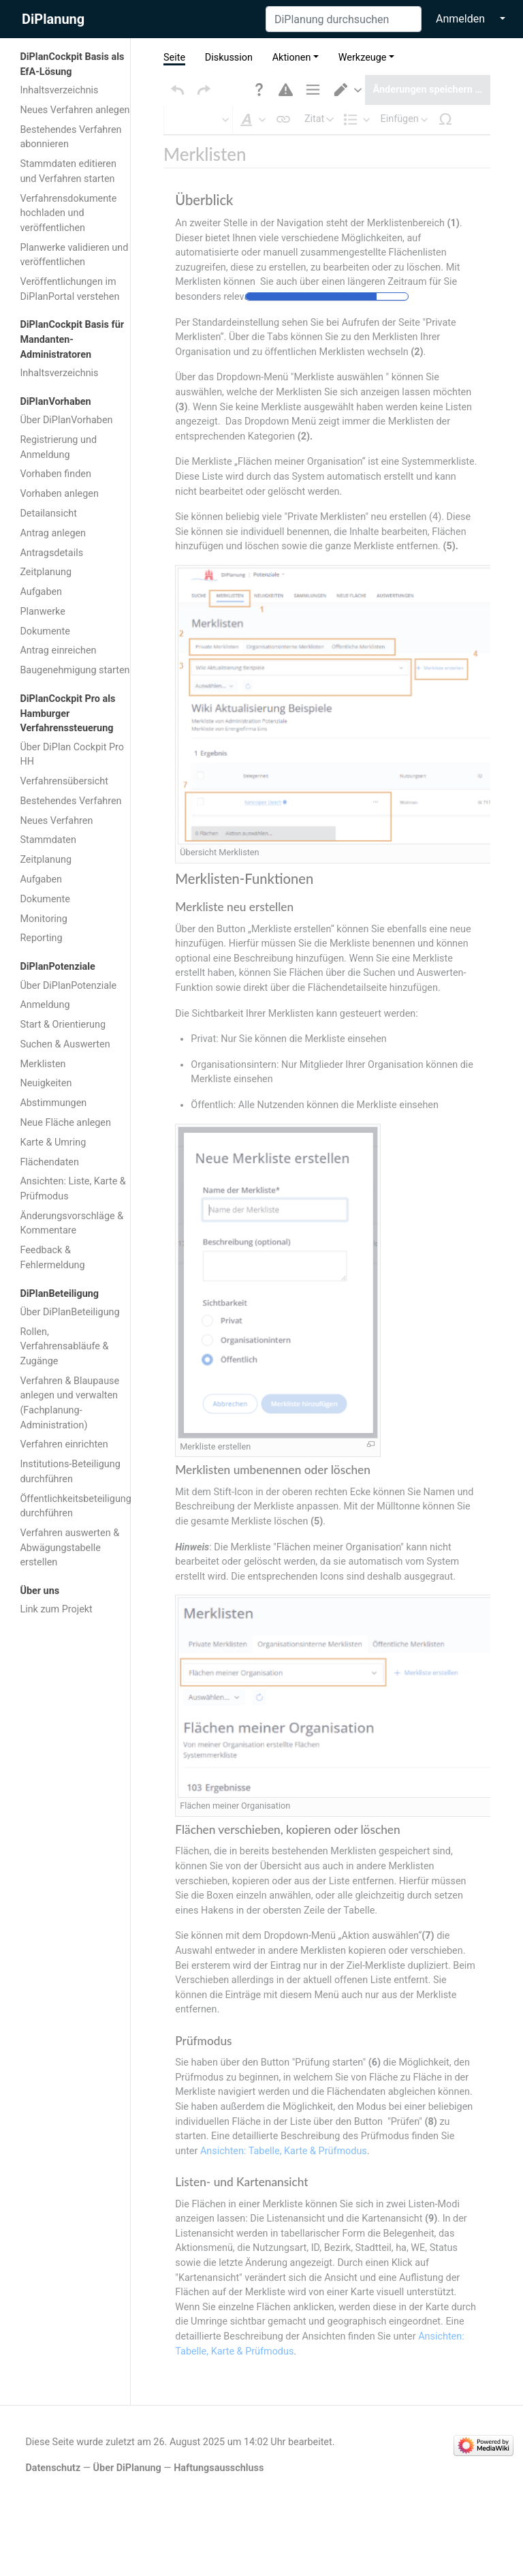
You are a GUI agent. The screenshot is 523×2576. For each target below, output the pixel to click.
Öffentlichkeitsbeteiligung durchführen (75, 1506)
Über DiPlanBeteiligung (69, 1312)
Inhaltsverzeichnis (59, 90)
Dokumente (44, 631)
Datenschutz (52, 2441)
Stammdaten (48, 840)
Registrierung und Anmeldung (58, 447)
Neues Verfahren (56, 821)
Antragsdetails (51, 553)
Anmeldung (44, 1005)
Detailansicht (48, 513)
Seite (174, 57)
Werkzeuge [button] (362, 57)
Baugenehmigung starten (74, 670)
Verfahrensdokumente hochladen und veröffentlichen (68, 213)
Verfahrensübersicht (64, 781)
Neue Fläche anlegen (65, 1123)
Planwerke (42, 611)
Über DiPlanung (127, 2441)
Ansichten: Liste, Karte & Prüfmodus (72, 1189)
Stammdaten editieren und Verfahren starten (68, 171)
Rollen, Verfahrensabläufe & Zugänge (64, 1346)
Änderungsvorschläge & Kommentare (71, 1223)
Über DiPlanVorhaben (66, 420)
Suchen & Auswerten (65, 1044)
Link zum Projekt (56, 1609)
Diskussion (229, 57)
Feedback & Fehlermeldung (52, 1257)
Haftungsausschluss (219, 2441)
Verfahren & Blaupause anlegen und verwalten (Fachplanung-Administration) (69, 1403)
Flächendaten (49, 1162)
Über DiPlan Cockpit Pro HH (72, 754)
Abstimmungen (53, 1103)
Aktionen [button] (291, 57)
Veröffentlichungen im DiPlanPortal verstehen (69, 289)
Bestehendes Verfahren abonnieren (70, 137)
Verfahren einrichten (64, 1444)
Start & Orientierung (63, 1024)
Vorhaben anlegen (59, 494)
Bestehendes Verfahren (70, 801)
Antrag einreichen (58, 650)
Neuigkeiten (46, 1083)
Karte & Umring (53, 1142)
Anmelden (460, 18)
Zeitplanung (46, 572)
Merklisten (42, 1064)
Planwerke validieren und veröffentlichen (74, 255)
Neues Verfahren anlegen (74, 110)
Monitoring (43, 919)
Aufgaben (41, 592)
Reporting (41, 938)
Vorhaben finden (55, 474)
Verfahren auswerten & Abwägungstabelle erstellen (69, 1547)
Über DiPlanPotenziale (68, 986)
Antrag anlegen (53, 533)
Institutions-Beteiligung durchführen (70, 1471)
